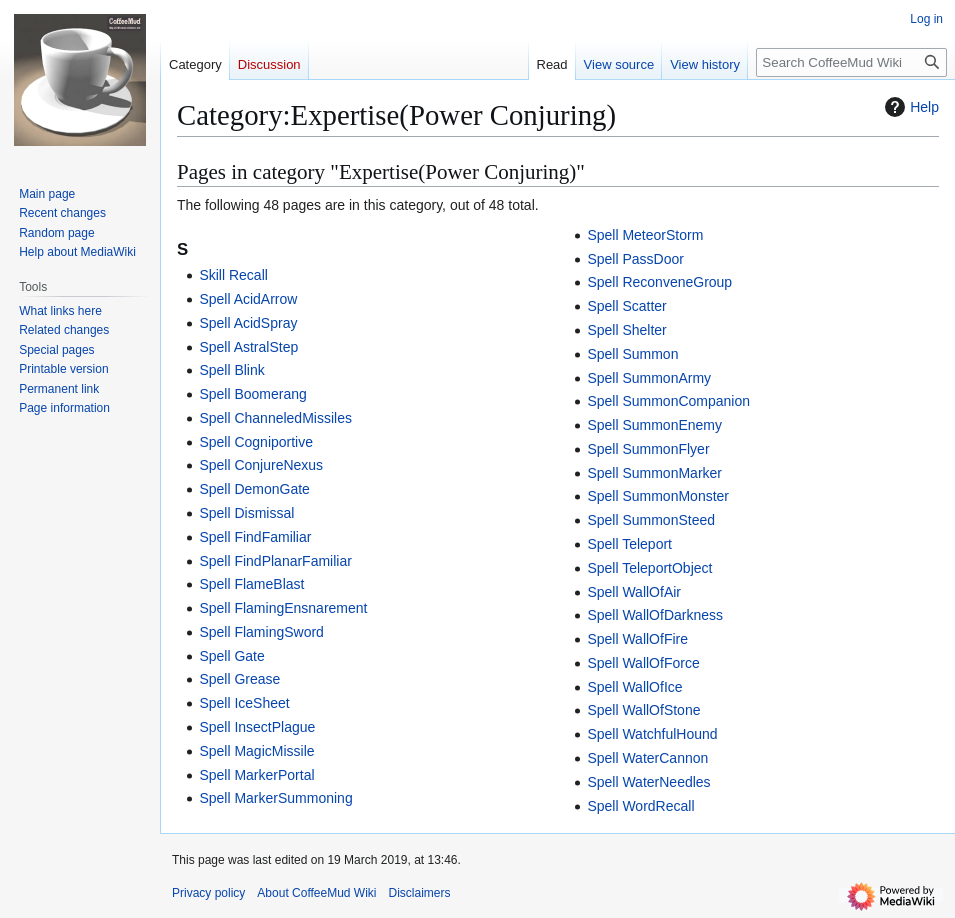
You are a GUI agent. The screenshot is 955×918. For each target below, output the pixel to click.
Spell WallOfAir (634, 592)
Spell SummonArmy (649, 378)
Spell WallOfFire (637, 639)
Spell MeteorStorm (645, 235)
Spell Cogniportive (256, 442)
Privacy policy (208, 893)
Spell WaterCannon (647, 758)
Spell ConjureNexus (261, 465)
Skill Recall (233, 275)
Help (909, 107)
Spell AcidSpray (248, 323)
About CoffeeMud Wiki (316, 893)
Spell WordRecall (640, 806)
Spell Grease (239, 679)
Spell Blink (231, 370)
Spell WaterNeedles (648, 782)
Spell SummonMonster (658, 496)
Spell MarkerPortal (256, 775)
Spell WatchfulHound (652, 734)
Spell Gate (231, 656)
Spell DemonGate (254, 489)
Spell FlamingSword (261, 632)
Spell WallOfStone (643, 710)
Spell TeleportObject (649, 568)
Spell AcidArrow (248, 299)
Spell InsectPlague (257, 727)
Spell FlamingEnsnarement (283, 608)
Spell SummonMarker (654, 473)
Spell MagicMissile (256, 751)
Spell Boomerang (252, 394)
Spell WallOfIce (634, 687)
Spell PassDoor (635, 259)
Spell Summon (632, 354)
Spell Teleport (629, 544)
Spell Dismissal (246, 513)
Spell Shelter (626, 330)
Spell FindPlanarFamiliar (275, 561)
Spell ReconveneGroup (659, 282)
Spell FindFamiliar (255, 537)
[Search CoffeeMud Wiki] (851, 62)
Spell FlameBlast (251, 584)
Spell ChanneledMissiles (275, 418)
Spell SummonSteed (651, 520)
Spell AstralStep (248, 347)
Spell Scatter (626, 306)
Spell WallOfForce (643, 663)
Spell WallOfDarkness (655, 615)
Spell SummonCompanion (668, 401)
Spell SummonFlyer (648, 449)
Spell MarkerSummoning (275, 798)
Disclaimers (420, 893)
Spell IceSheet (244, 703)
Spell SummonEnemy (654, 425)
